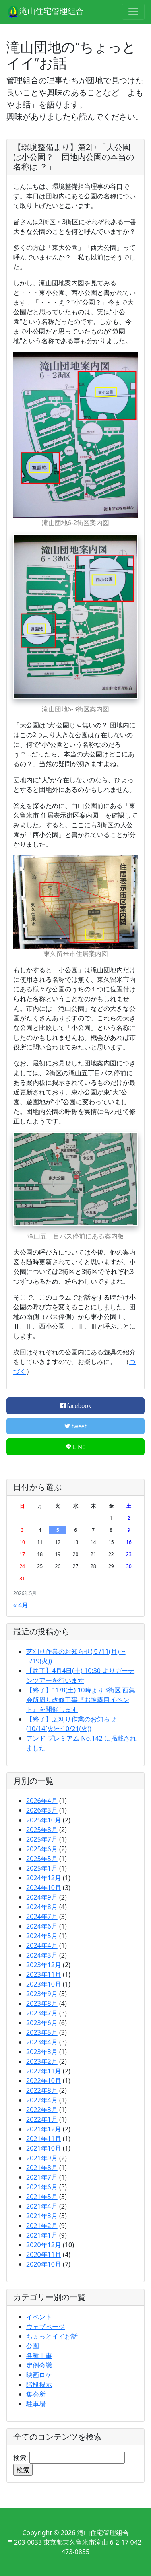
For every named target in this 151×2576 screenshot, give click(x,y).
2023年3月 (42, 2051)
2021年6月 (42, 2186)
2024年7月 (42, 1916)
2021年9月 (42, 2158)
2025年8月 (42, 1829)
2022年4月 (42, 2100)
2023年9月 (42, 1993)
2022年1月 (42, 2119)
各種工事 (39, 2355)
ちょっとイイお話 (52, 2336)
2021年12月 (43, 2129)
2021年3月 (42, 2215)
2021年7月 (42, 2177)
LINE (75, 1447)
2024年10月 (43, 1887)
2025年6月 (42, 1848)
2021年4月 (42, 2206)
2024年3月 (42, 1955)
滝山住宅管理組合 (45, 12)
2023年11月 (43, 1974)
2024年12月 (43, 1877)
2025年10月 (43, 1820)
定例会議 (39, 2365)
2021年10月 (43, 2148)
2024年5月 (42, 1935)
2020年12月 (43, 2244)
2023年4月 (42, 2042)
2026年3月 (42, 1810)
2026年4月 (42, 1800)
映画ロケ (39, 2374)
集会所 (36, 2394)
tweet (75, 1426)
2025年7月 (42, 1839)
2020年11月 (43, 2254)
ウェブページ (45, 2326)
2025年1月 (42, 1868)
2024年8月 (42, 1906)
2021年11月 (43, 2138)
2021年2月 (42, 2225)
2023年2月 (42, 2061)
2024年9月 (42, 1897)
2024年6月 (42, 1926)
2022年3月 (42, 2109)
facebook (75, 1406)
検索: (20, 2457)
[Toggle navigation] (133, 12)
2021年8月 (42, 2167)
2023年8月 (42, 2003)
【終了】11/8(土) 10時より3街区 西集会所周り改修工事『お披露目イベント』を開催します (80, 1700)
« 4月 (20, 1605)
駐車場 (36, 2403)
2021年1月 (42, 2235)
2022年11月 (43, 2071)
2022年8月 (42, 2090)
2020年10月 (43, 2264)
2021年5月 (42, 2196)
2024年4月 (42, 1945)
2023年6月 (42, 2022)
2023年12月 (43, 1964)
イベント (39, 2316)
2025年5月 (42, 1858)
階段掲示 (39, 2384)
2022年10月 (43, 2080)
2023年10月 (43, 1984)
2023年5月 (42, 2032)
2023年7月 (42, 2013)
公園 (32, 2345)
